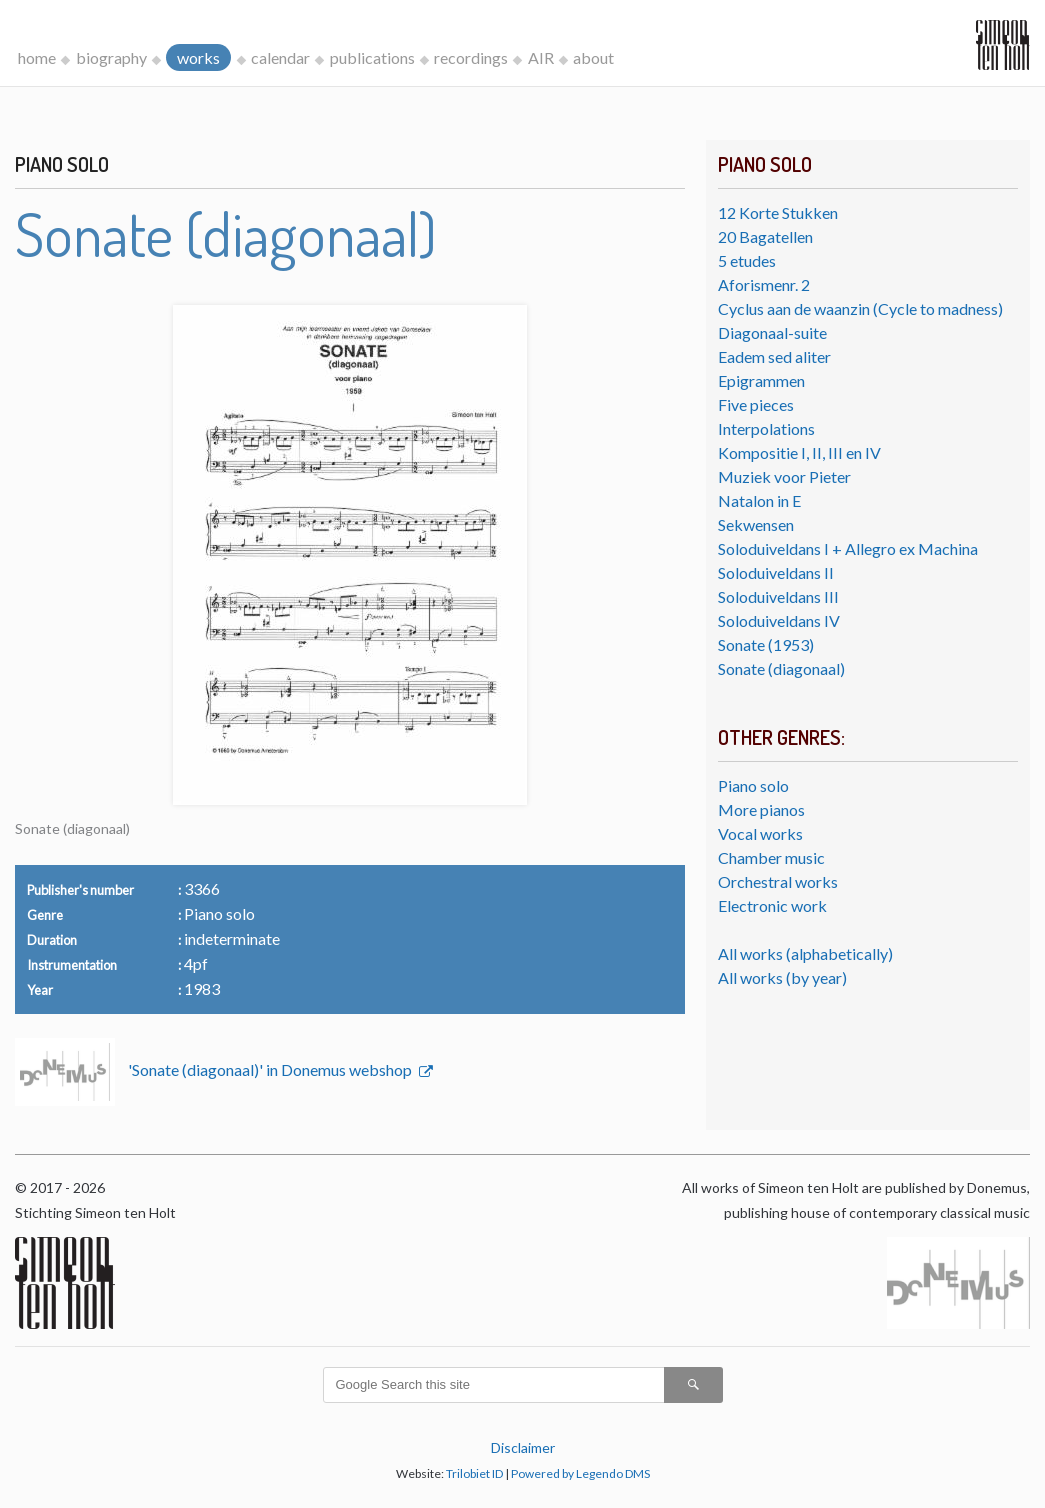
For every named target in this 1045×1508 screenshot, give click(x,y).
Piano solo (753, 785)
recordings (471, 57)
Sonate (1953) (766, 644)
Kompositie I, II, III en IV (799, 452)
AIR (541, 57)
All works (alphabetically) (805, 953)
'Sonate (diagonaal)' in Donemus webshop (271, 1069)
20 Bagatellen (765, 236)
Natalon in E (759, 500)
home (37, 57)
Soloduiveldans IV (779, 620)
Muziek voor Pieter (784, 476)
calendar (280, 57)
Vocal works (760, 833)
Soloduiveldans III (778, 596)
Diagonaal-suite (772, 332)
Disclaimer (523, 1447)
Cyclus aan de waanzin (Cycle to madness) (860, 308)
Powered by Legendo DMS (580, 1473)
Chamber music (771, 857)
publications (372, 57)
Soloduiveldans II (776, 572)
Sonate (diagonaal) (781, 668)
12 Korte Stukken (778, 212)
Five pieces (756, 404)
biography (111, 57)
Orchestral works (778, 881)
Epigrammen (761, 380)
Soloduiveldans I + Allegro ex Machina (848, 548)
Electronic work (772, 905)
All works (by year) (782, 977)
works (198, 57)
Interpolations (766, 428)
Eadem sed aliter (774, 356)
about (593, 57)
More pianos (761, 809)
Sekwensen (756, 524)
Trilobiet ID (474, 1473)
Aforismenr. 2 (764, 284)
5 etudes (747, 260)
